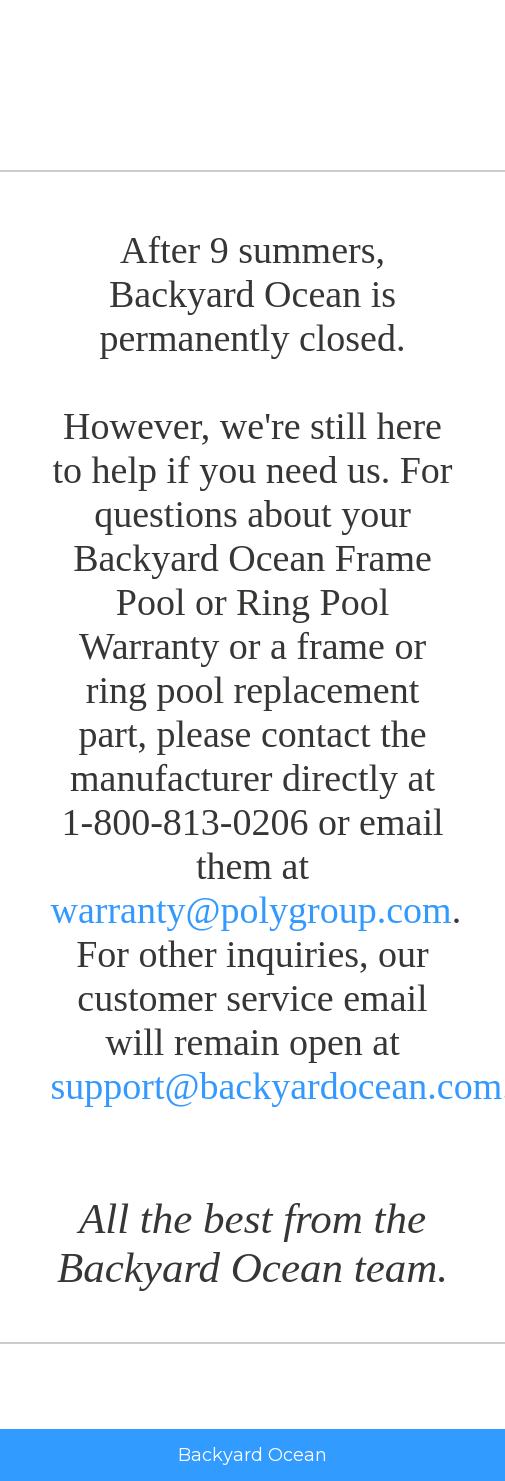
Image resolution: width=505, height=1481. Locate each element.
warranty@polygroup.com (251, 910)
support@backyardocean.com (277, 1086)
